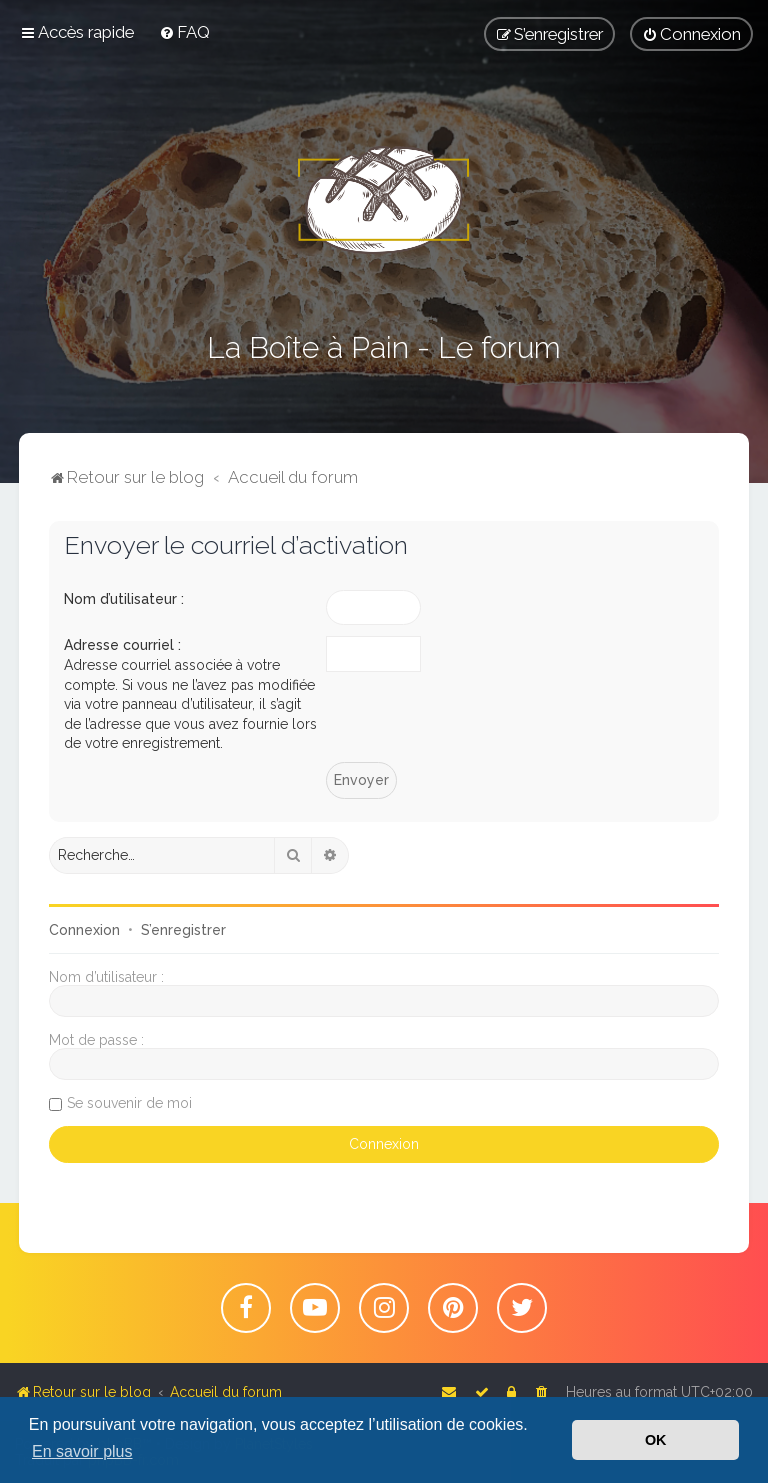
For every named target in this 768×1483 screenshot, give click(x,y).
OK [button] (656, 1440)
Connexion (84, 930)
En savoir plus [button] (82, 1451)
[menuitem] (184, 32)
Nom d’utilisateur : (124, 599)
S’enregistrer (183, 930)
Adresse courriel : (122, 645)
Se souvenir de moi (129, 1103)
